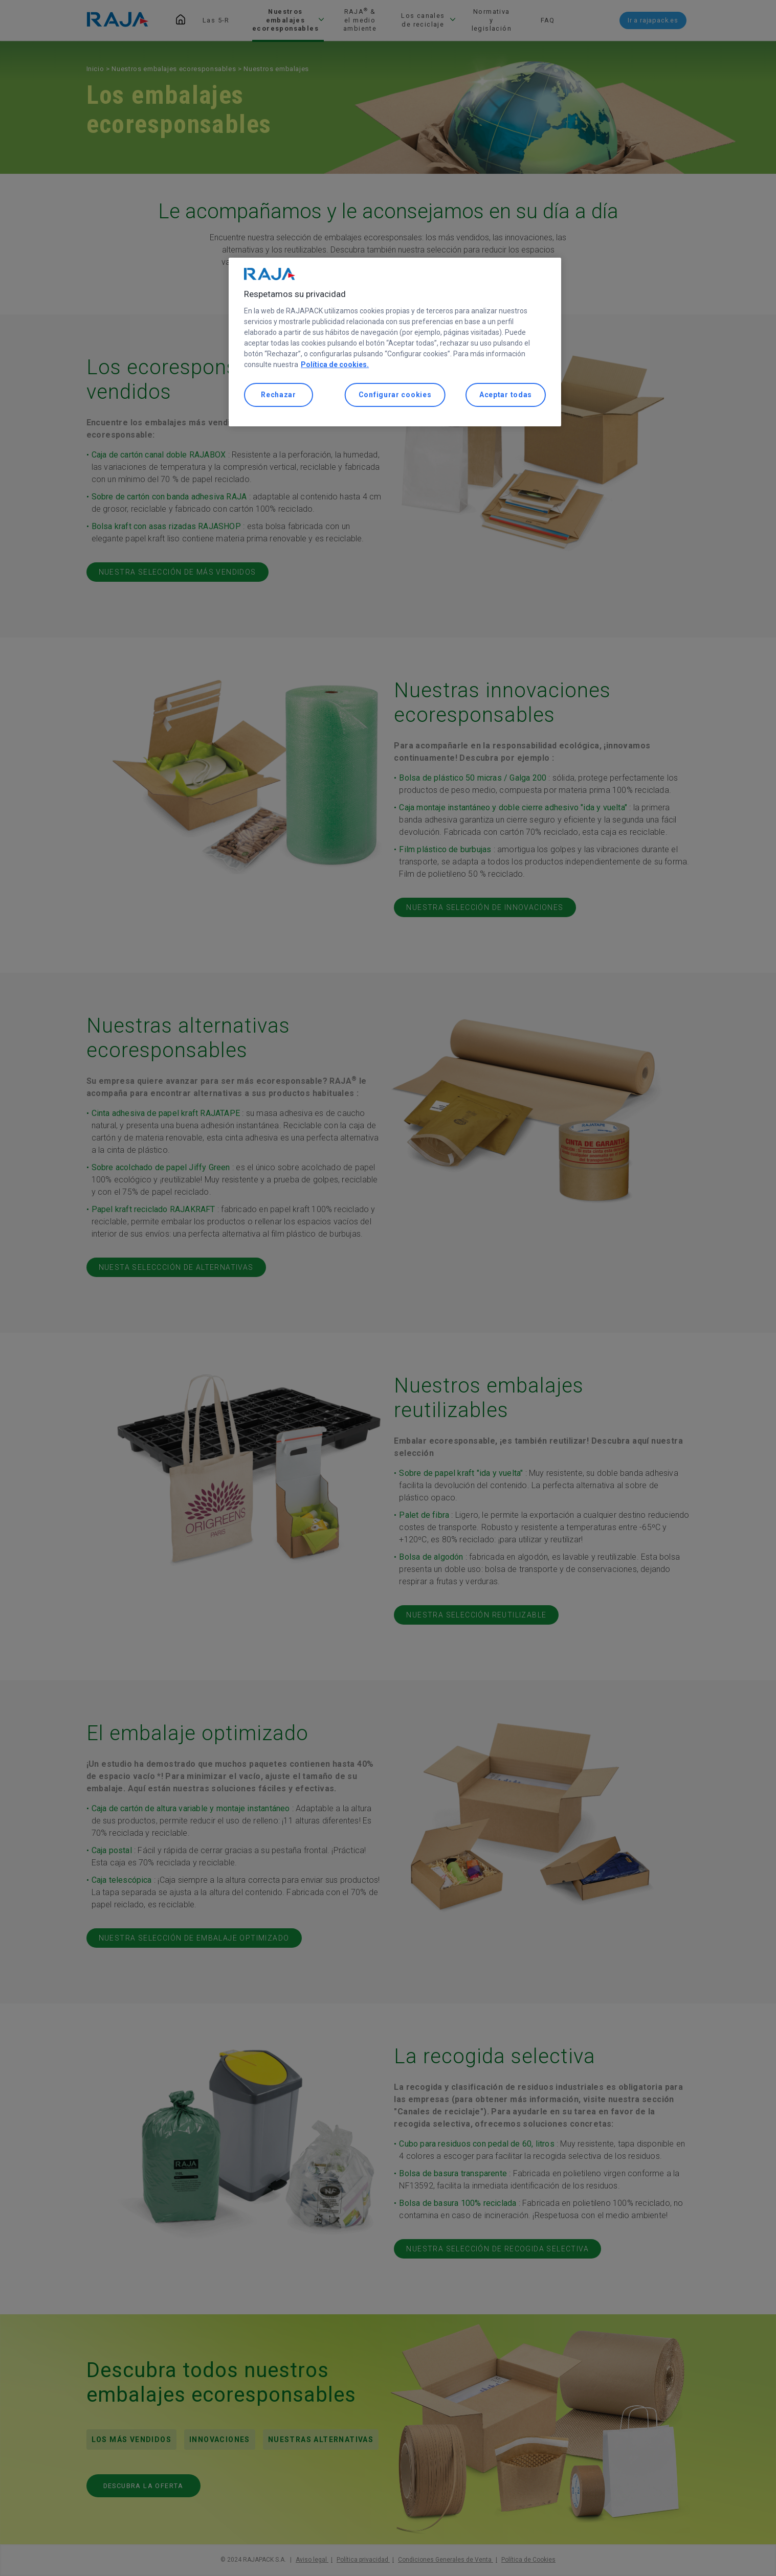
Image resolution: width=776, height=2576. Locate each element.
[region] (395, 342)
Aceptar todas (505, 395)
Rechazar (278, 395)
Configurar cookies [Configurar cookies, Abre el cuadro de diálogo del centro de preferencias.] (395, 395)
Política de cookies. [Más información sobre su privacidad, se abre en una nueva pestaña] (335, 364)
